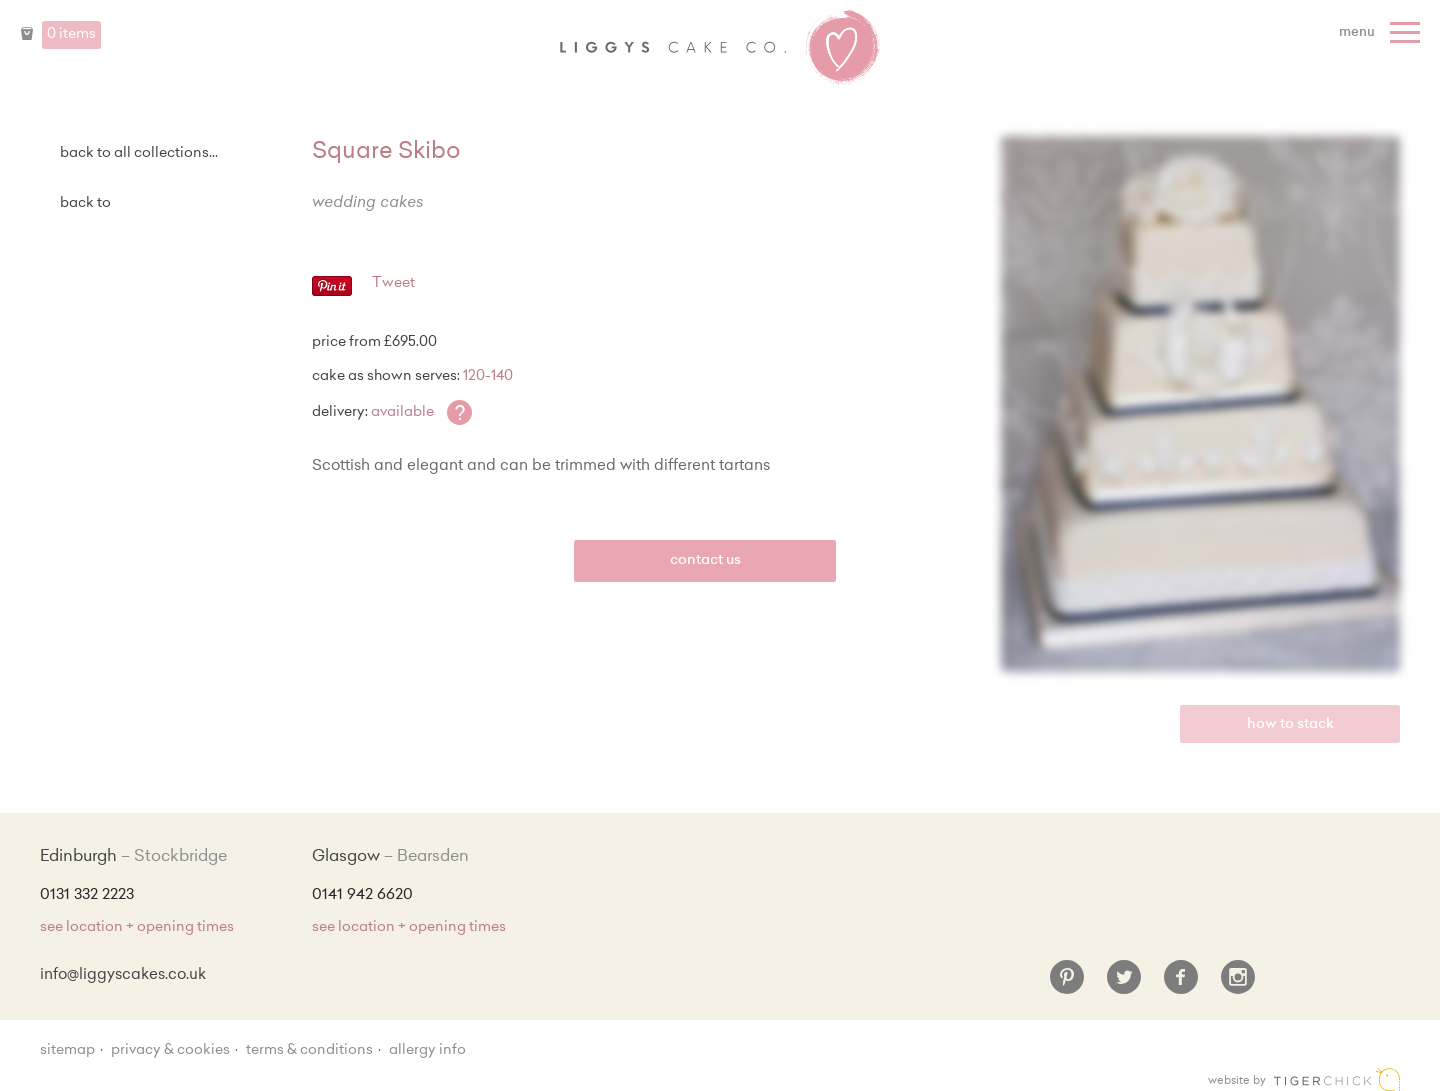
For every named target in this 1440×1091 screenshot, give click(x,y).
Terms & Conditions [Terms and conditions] (309, 1051)
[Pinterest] (1067, 985)
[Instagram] (1238, 985)
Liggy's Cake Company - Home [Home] (720, 48)
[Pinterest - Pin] (332, 293)
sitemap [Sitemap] (67, 1051)
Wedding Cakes (367, 203)
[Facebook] (1181, 985)
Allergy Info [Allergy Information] (427, 1051)
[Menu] (1382, 33)
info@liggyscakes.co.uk (123, 975)
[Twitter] (1124, 985)
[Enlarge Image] (1200, 404)
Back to (85, 204)
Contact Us (705, 561)
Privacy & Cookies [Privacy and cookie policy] (170, 1051)
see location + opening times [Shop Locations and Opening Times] (137, 928)
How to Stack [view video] (1290, 725)
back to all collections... (139, 154)
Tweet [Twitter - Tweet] (393, 284)
